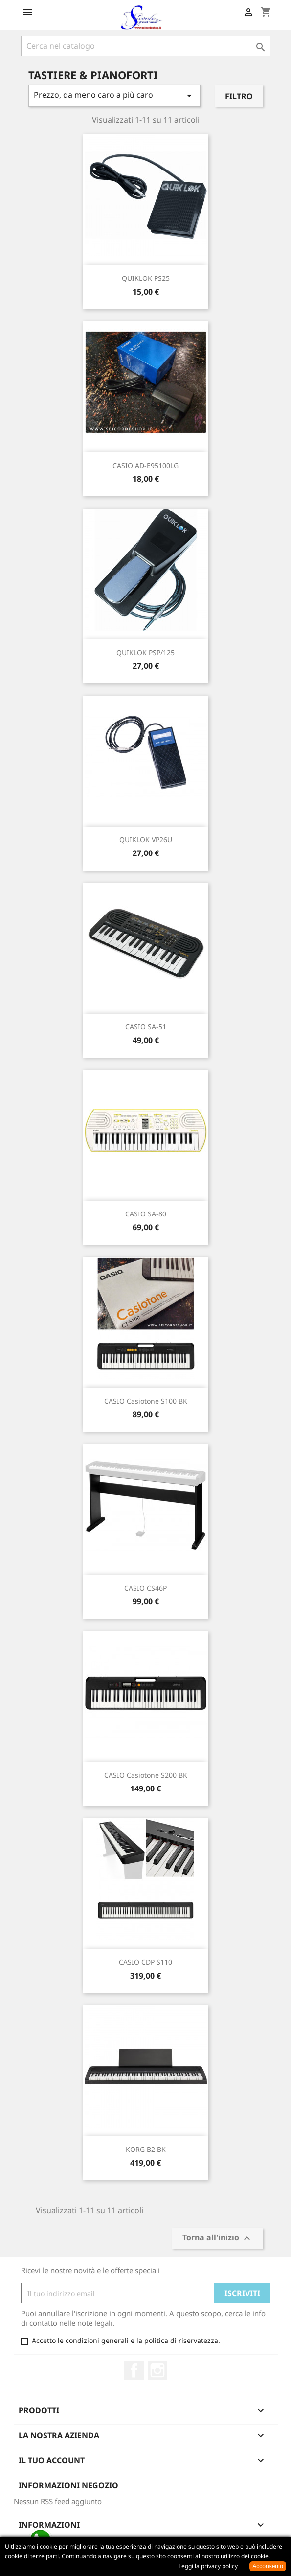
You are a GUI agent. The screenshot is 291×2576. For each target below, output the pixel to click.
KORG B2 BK (146, 2149)
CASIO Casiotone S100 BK (145, 1400)
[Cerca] (145, 46)
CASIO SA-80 (145, 1213)
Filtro (239, 96)
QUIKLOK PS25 (146, 278)
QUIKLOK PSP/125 (145, 652)
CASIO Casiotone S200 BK (145, 1775)
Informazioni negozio (68, 2485)
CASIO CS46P (145, 1588)
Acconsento (267, 2566)
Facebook (134, 2370)
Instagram (157, 2370)
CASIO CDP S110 (145, 1962)
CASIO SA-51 (145, 1026)
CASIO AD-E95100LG (145, 465)
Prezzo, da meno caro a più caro (115, 95)
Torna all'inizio (217, 2239)
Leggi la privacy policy (208, 2566)
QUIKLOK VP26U (145, 839)
